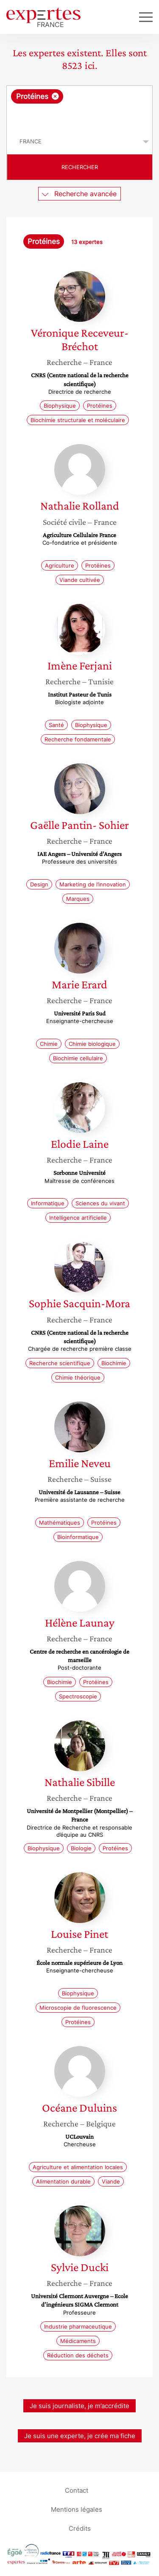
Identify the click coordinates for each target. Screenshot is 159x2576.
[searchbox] (80, 116)
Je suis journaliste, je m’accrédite (79, 2406)
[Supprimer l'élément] (55, 96)
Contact (76, 2490)
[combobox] (79, 107)
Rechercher (79, 167)
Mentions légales (76, 2509)
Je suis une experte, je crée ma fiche (79, 2436)
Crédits (80, 2528)
